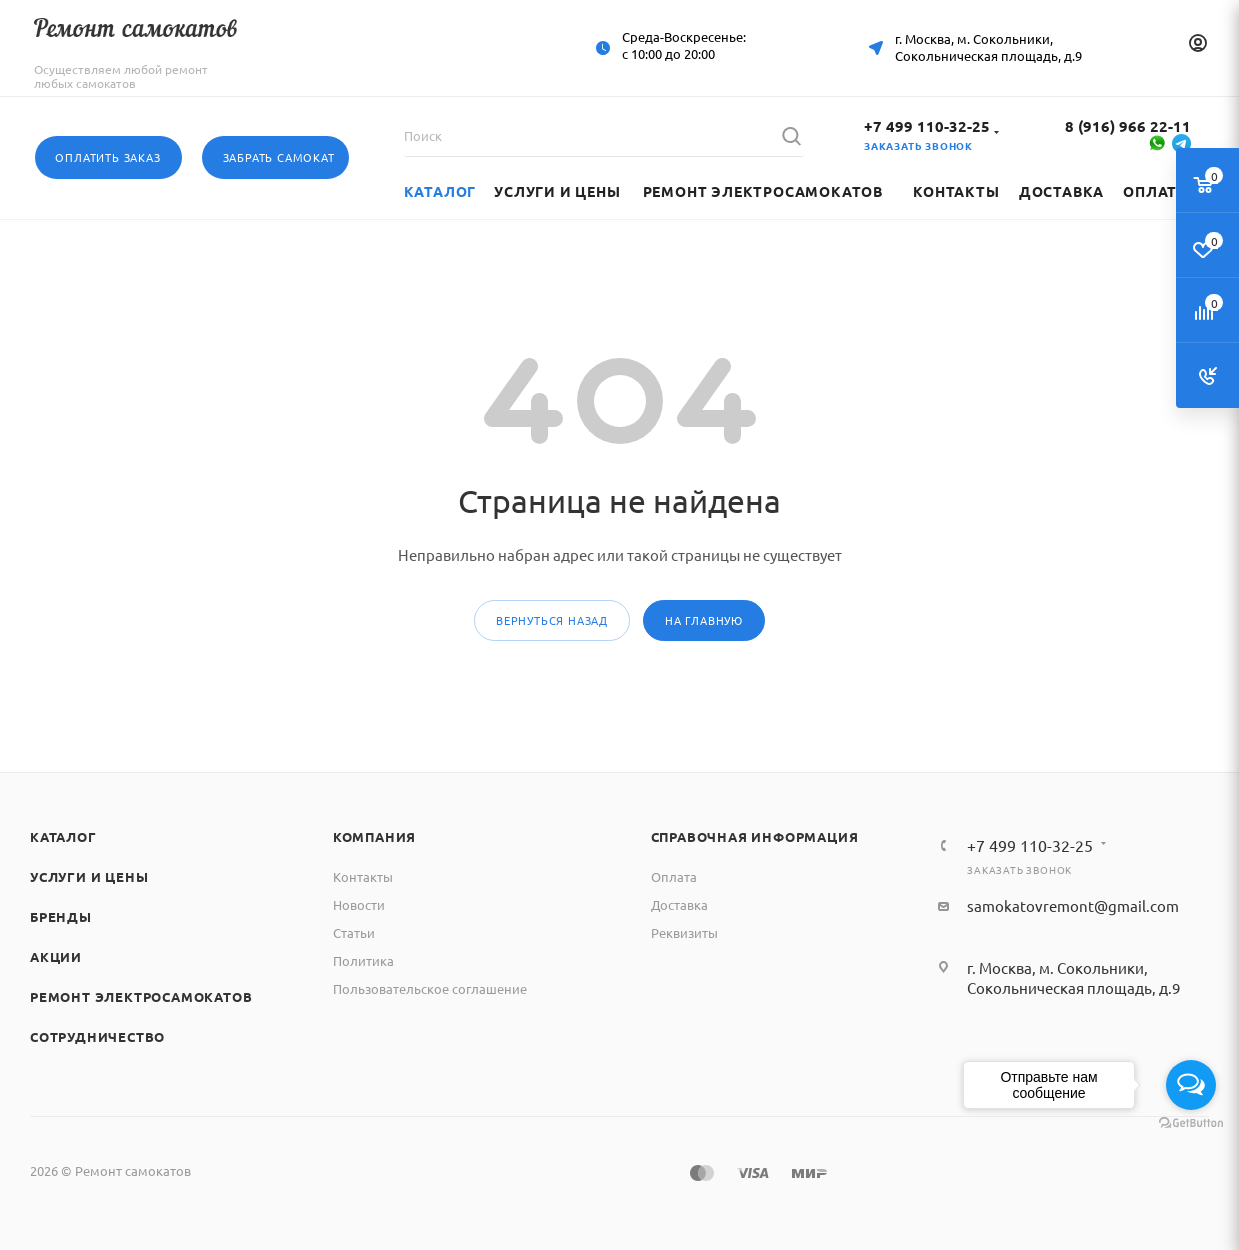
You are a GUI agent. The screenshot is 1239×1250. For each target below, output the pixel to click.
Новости (359, 904)
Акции (56, 956)
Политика (363, 960)
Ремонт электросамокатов (141, 996)
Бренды (61, 916)
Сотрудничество (97, 1036)
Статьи (354, 932)
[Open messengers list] (1191, 1085)
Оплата (674, 876)
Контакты (363, 876)
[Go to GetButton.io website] (1191, 1123)
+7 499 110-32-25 (927, 126)
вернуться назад (552, 620)
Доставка (679, 904)
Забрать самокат (279, 157)
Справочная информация (755, 836)
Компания (374, 836)
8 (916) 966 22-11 (1128, 126)
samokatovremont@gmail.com (1073, 905)
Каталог (63, 836)
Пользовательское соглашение (430, 988)
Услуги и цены (89, 876)
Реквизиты (684, 932)
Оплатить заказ (107, 157)
